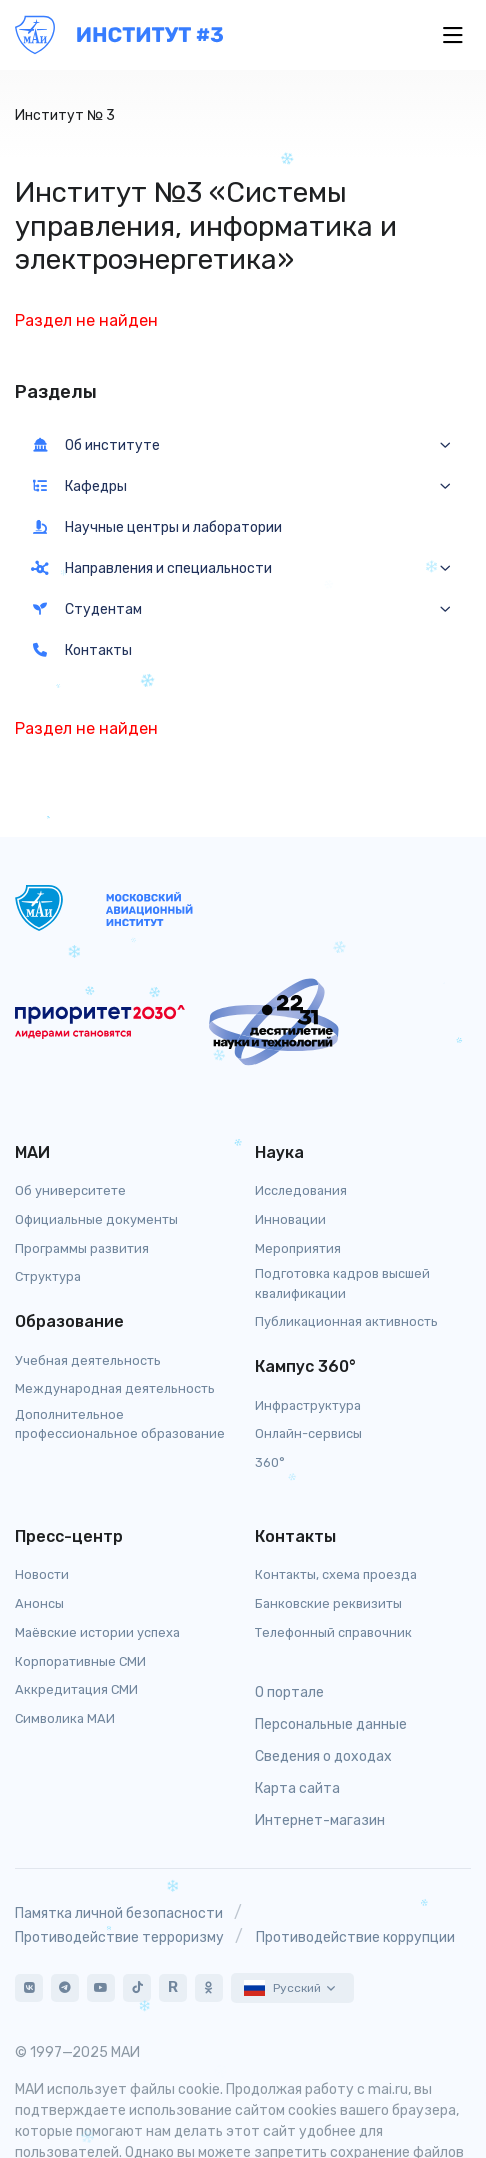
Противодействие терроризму (119, 1937)
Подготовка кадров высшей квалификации (342, 1283)
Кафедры (79, 486)
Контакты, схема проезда (336, 1574)
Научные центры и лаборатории (156, 527)
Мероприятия (298, 1248)
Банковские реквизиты (328, 1603)
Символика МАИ (65, 1718)
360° (270, 1462)
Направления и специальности (151, 568)
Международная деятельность (115, 1388)
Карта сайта (297, 1788)
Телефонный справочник (333, 1632)
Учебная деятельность (88, 1360)
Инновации (290, 1219)
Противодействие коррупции (355, 1937)
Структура (48, 1276)
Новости (42, 1574)
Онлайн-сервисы (308, 1433)
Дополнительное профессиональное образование (120, 1424)
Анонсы (39, 1603)
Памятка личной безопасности (119, 1913)
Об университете (70, 1190)
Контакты (81, 650)
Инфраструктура (308, 1405)
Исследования (301, 1190)
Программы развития (82, 1248)
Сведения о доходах (323, 1756)
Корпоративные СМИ (80, 1661)
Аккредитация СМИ (76, 1689)
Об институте (95, 445)
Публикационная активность (346, 1321)
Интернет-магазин (320, 1820)
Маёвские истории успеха (97, 1632)
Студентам (86, 609)
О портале (289, 1692)
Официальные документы (96, 1219)
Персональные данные (331, 1724)
